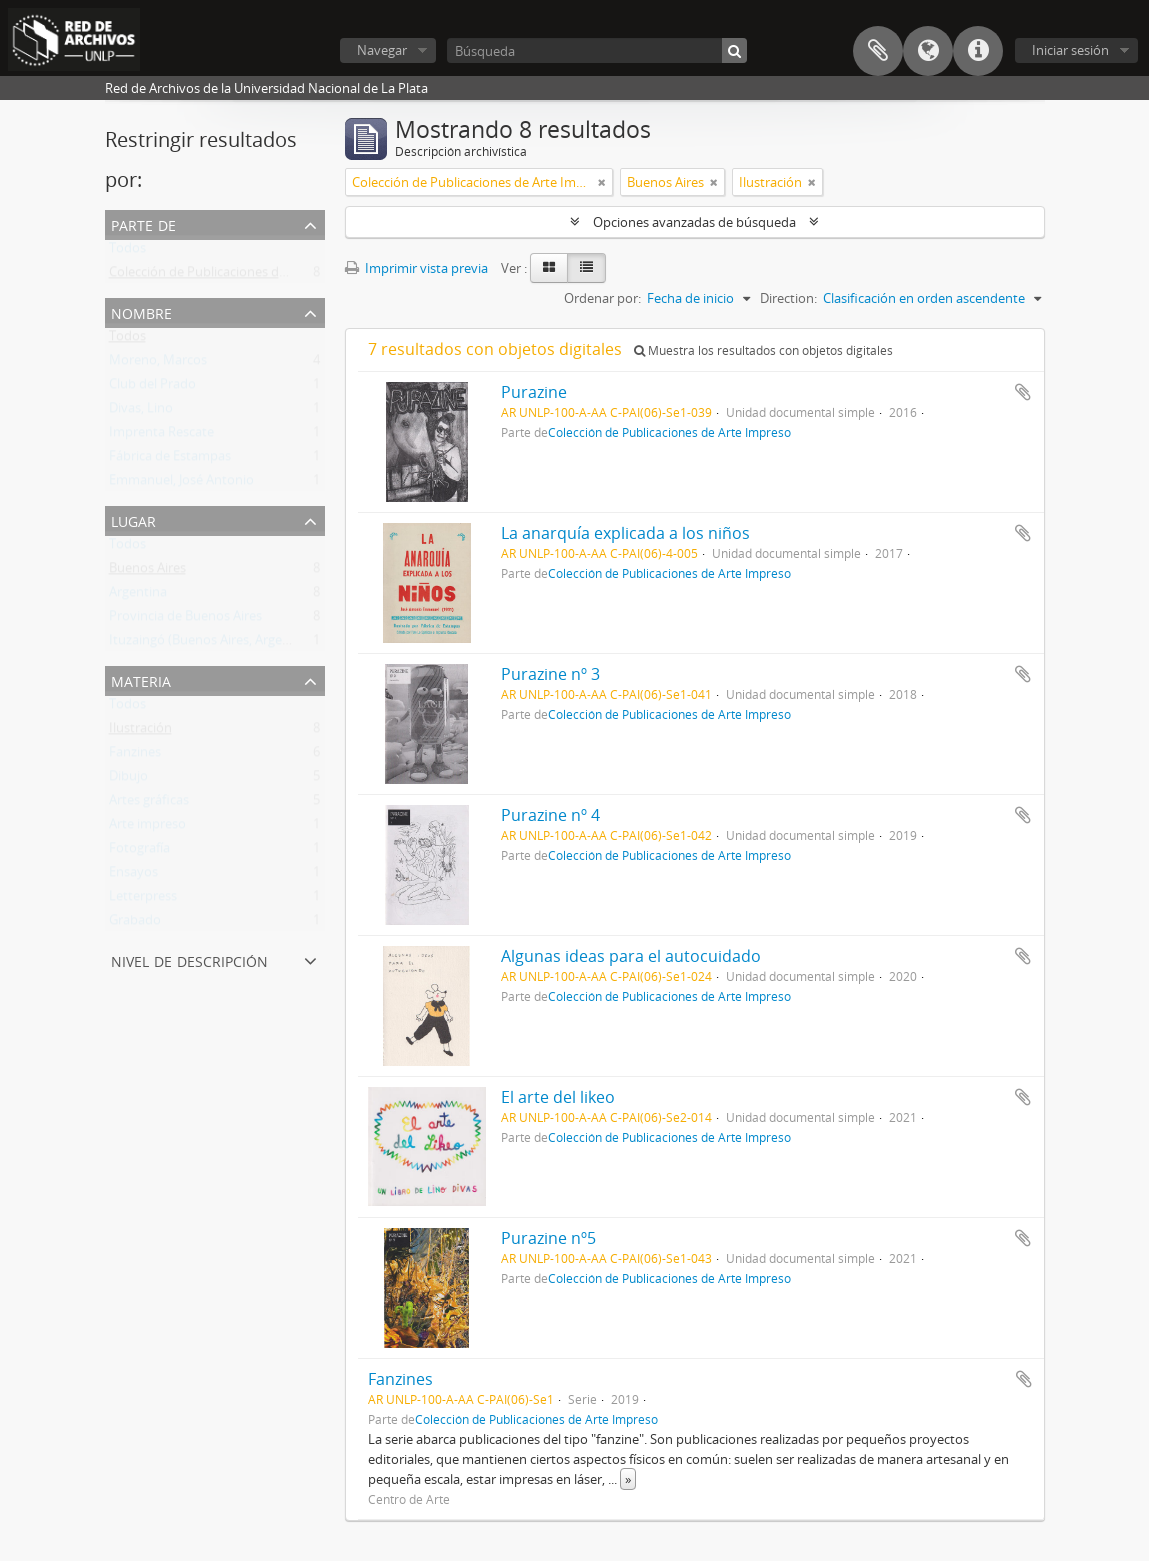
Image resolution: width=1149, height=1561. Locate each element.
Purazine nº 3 (550, 674)
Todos (127, 252)
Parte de (143, 223)
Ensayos (133, 876)
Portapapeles (878, 51)
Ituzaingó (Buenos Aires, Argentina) (213, 644)
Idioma (928, 51)
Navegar (382, 50)
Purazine (534, 392)
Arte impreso (147, 828)
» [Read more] (628, 1479)
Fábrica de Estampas (170, 460)
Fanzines (135, 756)
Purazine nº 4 (550, 815)
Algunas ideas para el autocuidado (631, 956)
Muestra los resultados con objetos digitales (763, 350)
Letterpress (143, 900)
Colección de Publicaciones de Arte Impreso (238, 276)
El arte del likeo (558, 1097)
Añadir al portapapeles (1023, 392)
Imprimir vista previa (416, 268)
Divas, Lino (141, 412)
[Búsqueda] (597, 50)
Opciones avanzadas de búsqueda (694, 222)
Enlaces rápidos (978, 51)
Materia (141, 679)
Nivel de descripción (189, 959)
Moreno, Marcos (158, 364)
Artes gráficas (149, 804)
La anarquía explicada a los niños (625, 533)
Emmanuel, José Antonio (181, 484)
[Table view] (586, 268)
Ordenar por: (602, 298)
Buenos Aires (147, 572)
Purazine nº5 (548, 1238)
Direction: (788, 298)
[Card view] (549, 268)
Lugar (133, 519)
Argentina (138, 596)
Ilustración (140, 732)
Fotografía (139, 852)
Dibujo (128, 780)
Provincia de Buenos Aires (185, 620)
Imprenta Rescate (161, 436)
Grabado (135, 924)
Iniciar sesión (1070, 50)
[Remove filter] (602, 182)
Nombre (141, 311)
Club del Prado (152, 388)
